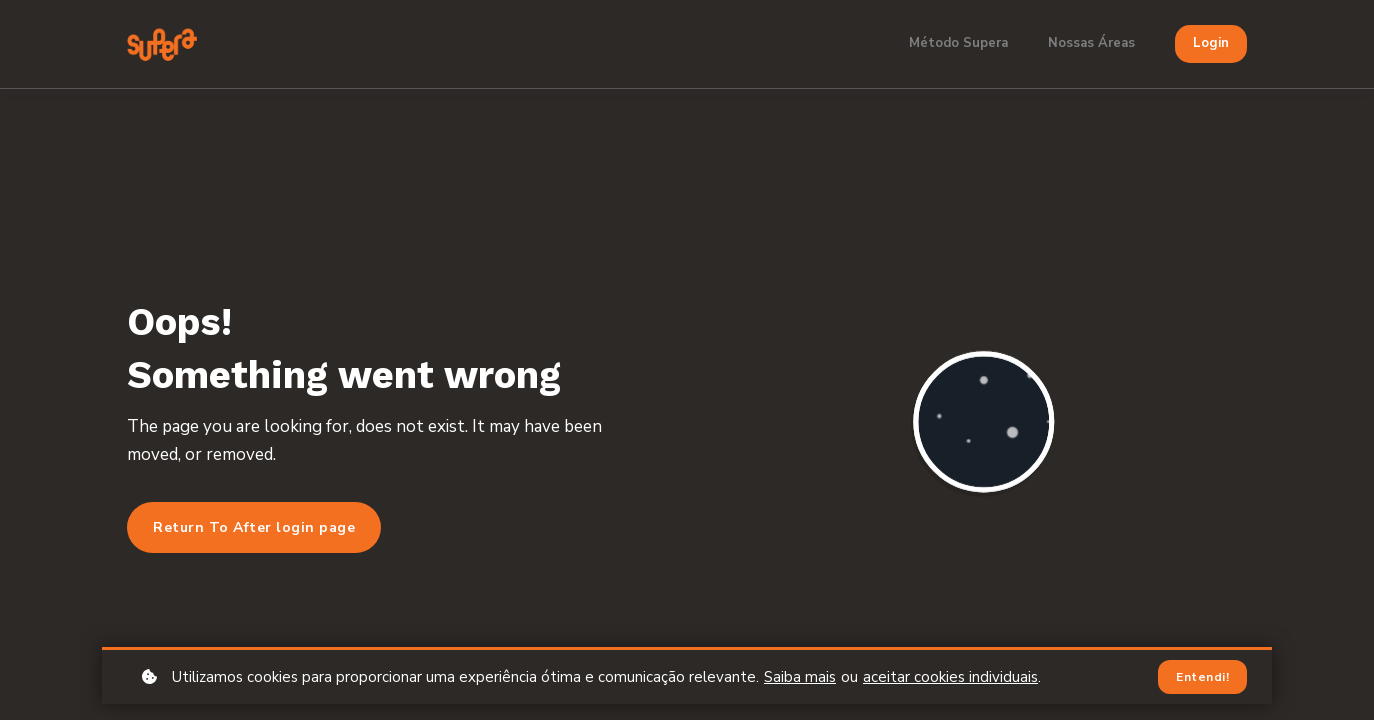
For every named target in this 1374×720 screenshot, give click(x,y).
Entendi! (1202, 677)
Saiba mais (800, 677)
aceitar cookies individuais (950, 677)
